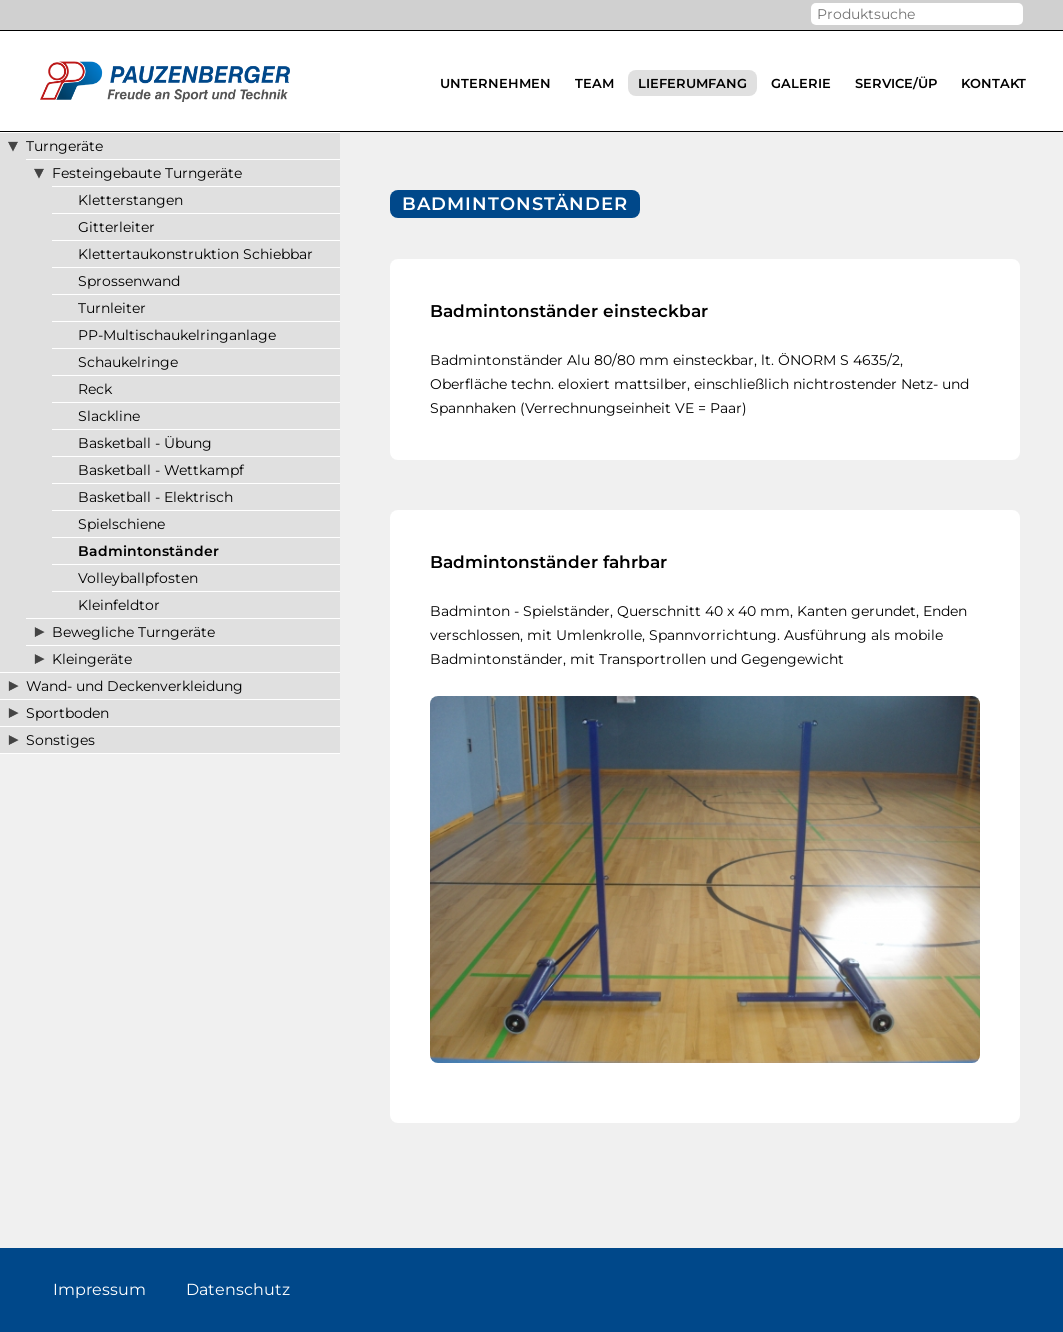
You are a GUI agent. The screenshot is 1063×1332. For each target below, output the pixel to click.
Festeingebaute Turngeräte (147, 173)
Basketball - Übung (145, 443)
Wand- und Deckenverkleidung (134, 686)
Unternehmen (495, 83)
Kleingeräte (92, 659)
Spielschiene (121, 524)
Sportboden (67, 713)
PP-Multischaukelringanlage (177, 335)
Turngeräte (64, 146)
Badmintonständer (148, 551)
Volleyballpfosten (138, 578)
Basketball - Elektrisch (155, 497)
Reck (95, 389)
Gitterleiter (116, 227)
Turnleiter (112, 308)
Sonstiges (60, 740)
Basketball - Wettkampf (161, 470)
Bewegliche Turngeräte (133, 632)
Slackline (109, 416)
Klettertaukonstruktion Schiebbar (195, 254)
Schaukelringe (128, 362)
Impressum (99, 1289)
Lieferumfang (692, 83)
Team (594, 83)
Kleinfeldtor (119, 605)
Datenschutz (238, 1289)
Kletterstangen (130, 200)
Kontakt (993, 83)
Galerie (801, 83)
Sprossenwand (129, 281)
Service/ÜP (896, 83)
